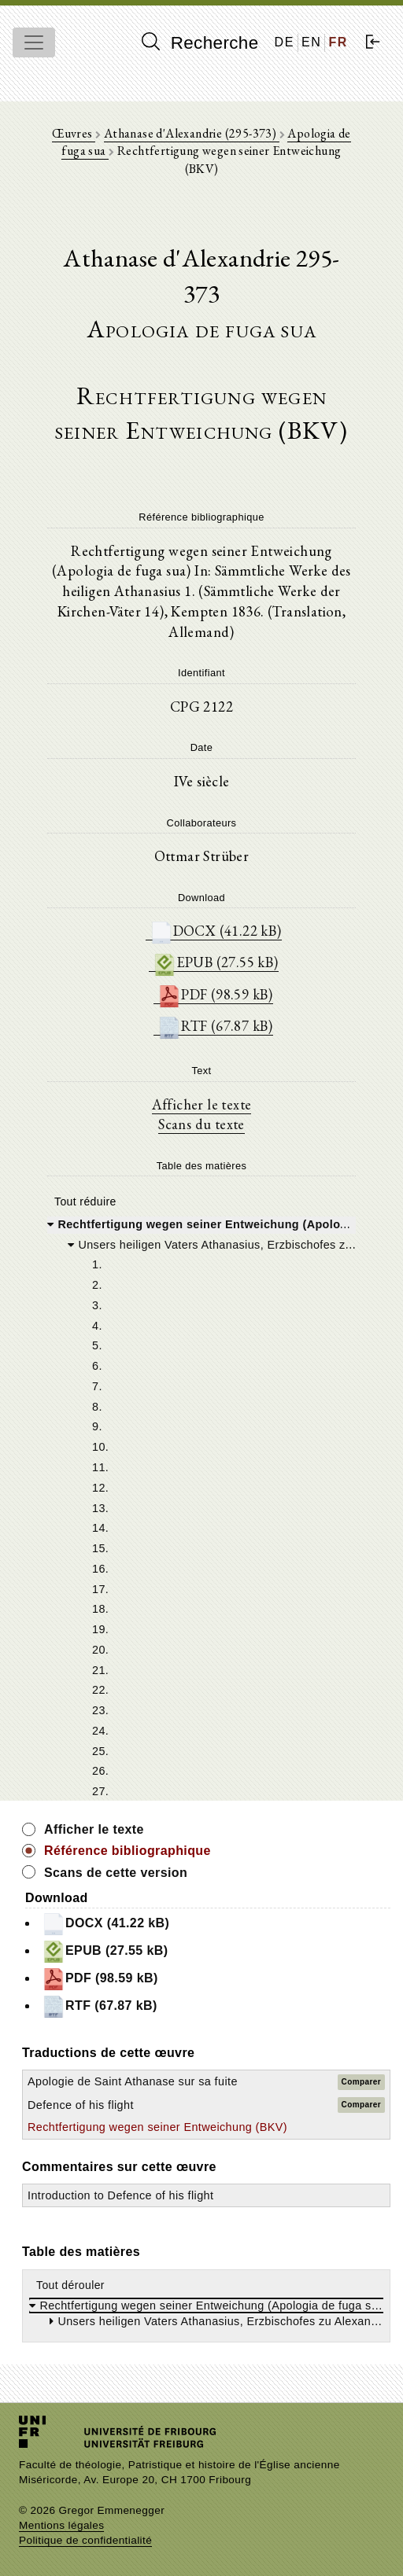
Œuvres (73, 133)
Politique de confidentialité (85, 2540)
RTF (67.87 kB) (215, 1026)
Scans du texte (201, 1123)
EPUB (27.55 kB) (216, 962)
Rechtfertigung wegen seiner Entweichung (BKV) (157, 2127)
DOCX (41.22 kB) (216, 930)
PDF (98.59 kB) (215, 994)
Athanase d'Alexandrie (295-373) (191, 133)
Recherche (200, 42)
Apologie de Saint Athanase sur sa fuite (133, 2081)
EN (311, 42)
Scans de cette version (115, 1872)
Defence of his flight (81, 2105)
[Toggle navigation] (34, 42)
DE (284, 42)
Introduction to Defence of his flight (120, 2195)
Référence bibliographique (127, 1850)
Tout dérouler (70, 2285)
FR (338, 42)
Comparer (361, 2081)
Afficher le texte (202, 1104)
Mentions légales (61, 2525)
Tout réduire (85, 1201)
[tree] (201, 1507)
